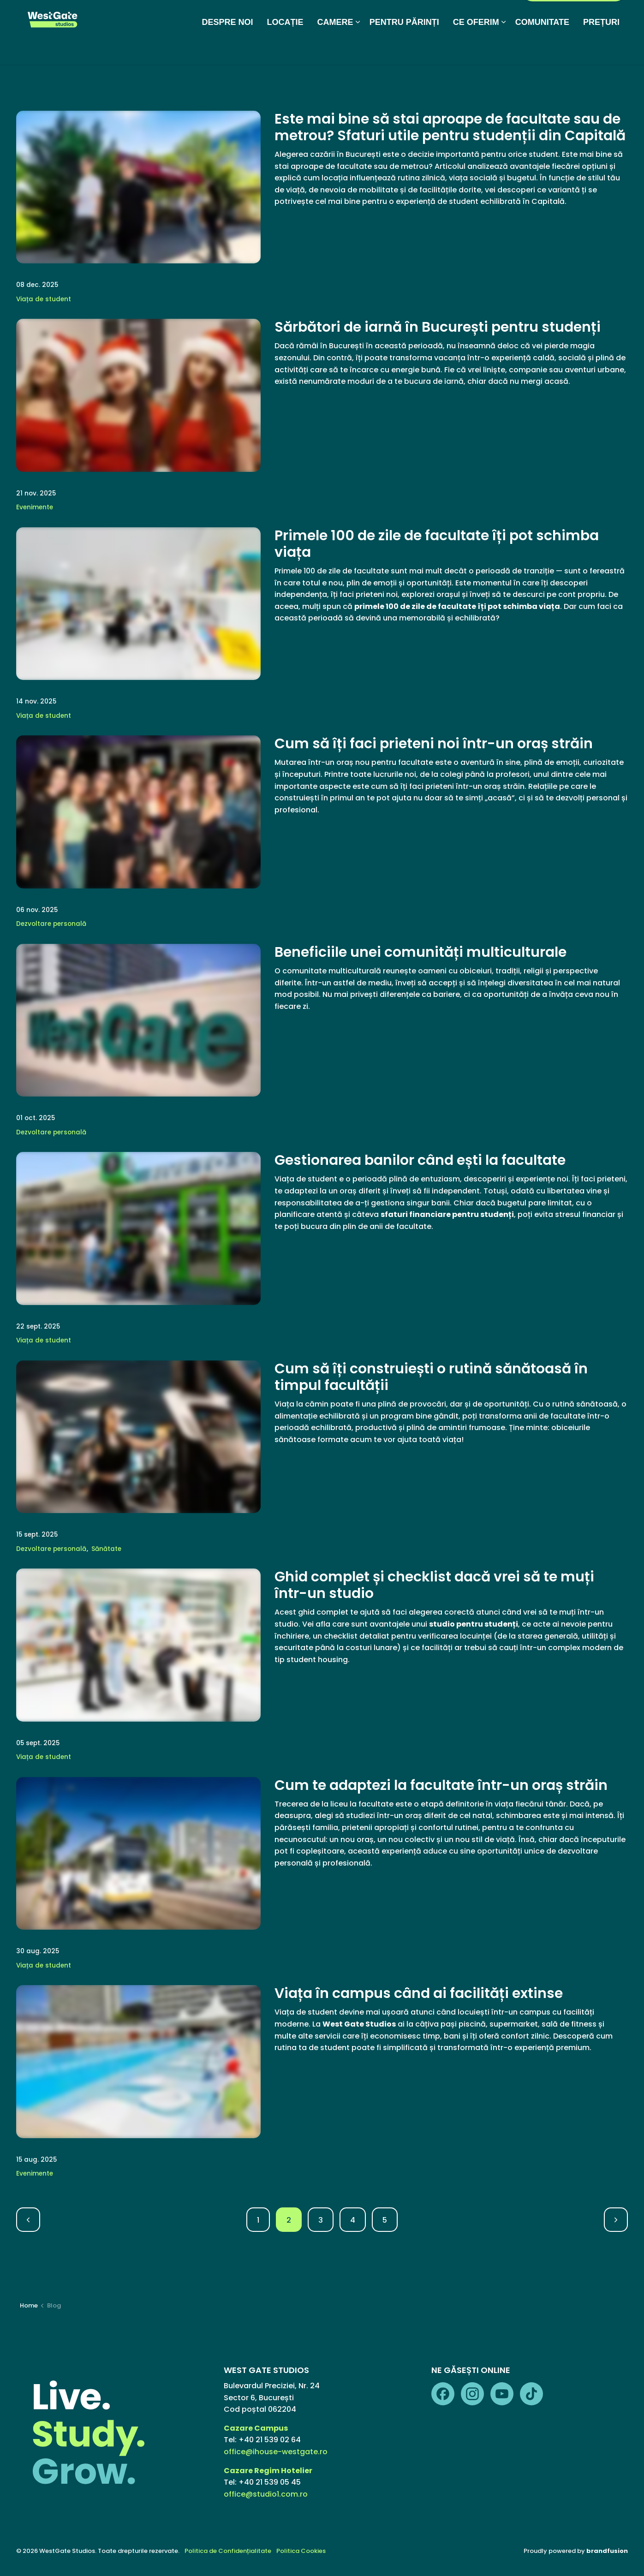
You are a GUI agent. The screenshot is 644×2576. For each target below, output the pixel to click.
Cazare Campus (256, 2428)
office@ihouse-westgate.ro (276, 2451)
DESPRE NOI (227, 48)
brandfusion (607, 2550)
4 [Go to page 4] (352, 2220)
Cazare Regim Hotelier (268, 2470)
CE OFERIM (476, 48)
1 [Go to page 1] (258, 2220)
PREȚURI (601, 48)
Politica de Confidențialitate (228, 2550)
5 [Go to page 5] (384, 2220)
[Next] (616, 2219)
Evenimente (34, 507)
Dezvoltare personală (51, 923)
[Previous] (28, 2219)
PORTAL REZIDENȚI (574, 16)
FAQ (385, 16)
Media (303, 16)
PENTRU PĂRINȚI (404, 48)
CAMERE (335, 48)
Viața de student (43, 299)
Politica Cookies (301, 2550)
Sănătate (106, 1548)
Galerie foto (346, 16)
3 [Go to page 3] (320, 2220)
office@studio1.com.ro (266, 2494)
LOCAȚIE (285, 48)
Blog (274, 16)
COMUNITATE (542, 48)
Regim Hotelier (429, 16)
